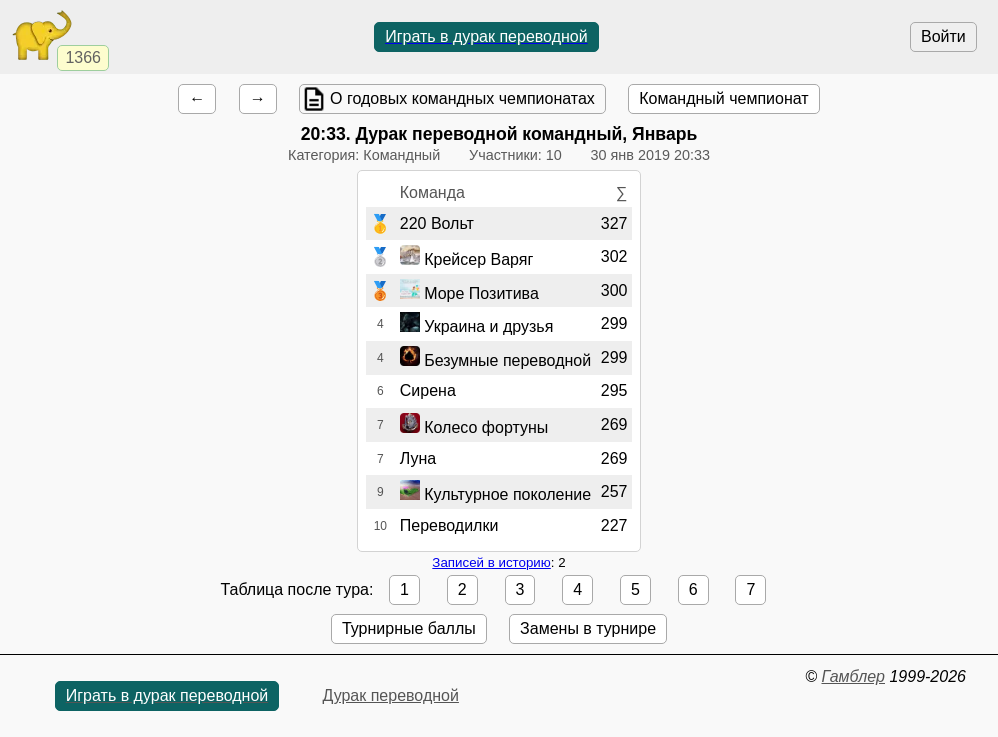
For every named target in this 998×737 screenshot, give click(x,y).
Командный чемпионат (723, 98)
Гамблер (853, 676)
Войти (943, 36)
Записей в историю (491, 562)
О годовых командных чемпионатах (462, 98)
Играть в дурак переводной (486, 36)
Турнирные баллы (409, 628)
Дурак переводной (390, 695)
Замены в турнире (588, 628)
